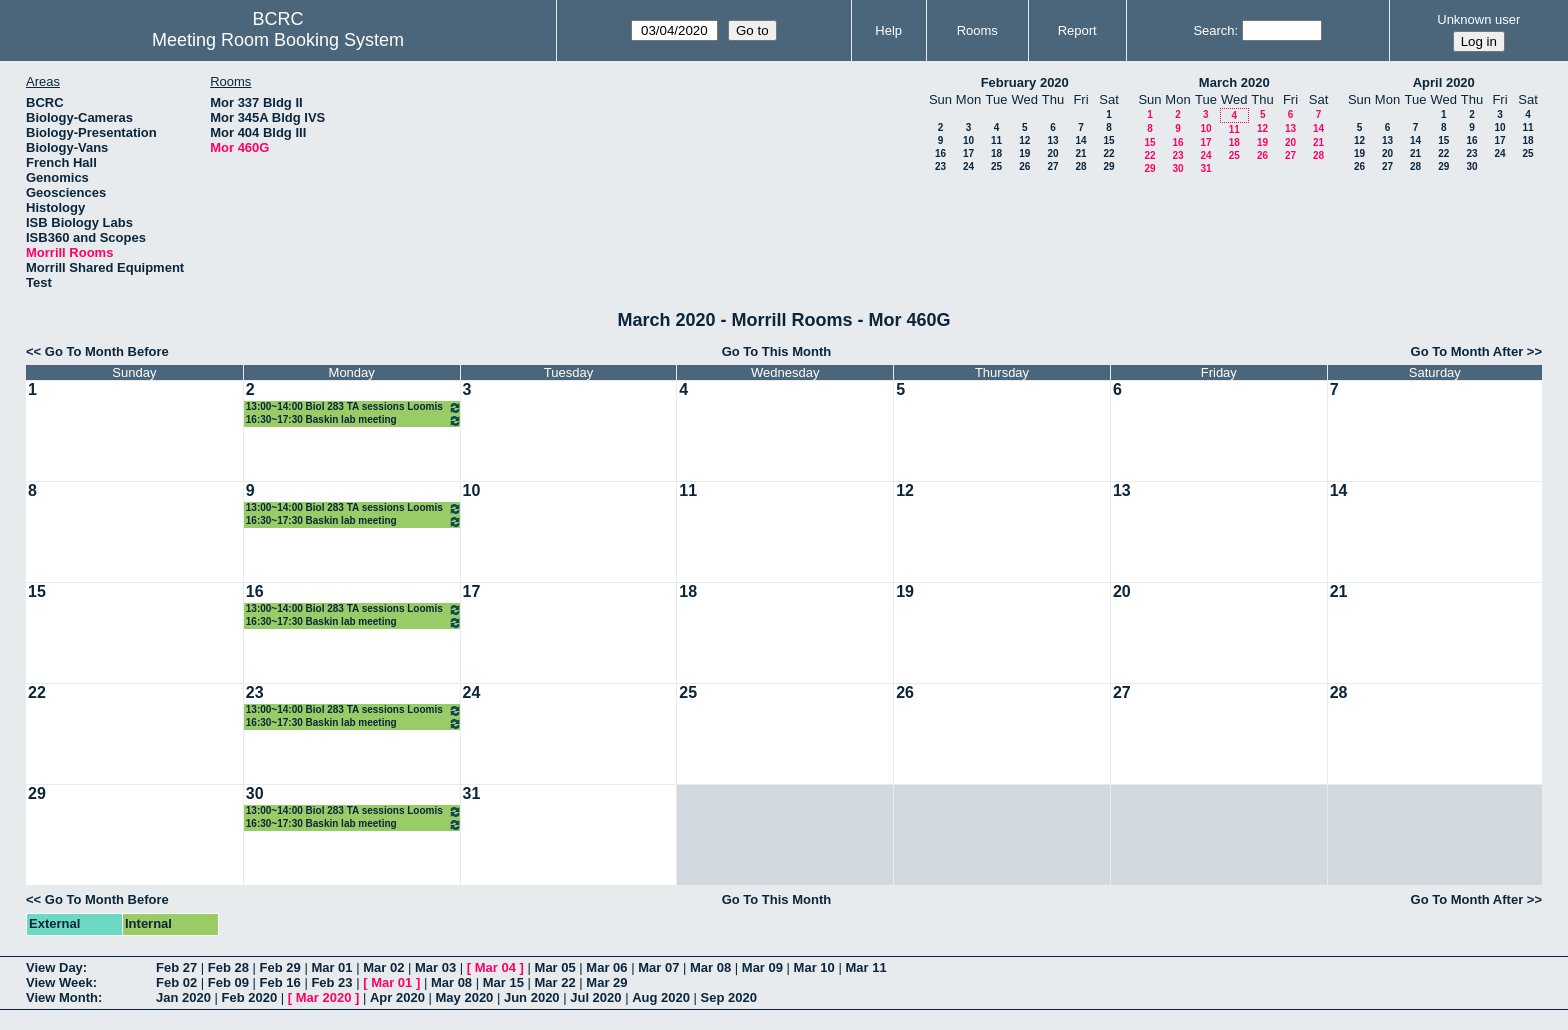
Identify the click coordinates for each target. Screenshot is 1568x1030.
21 (1080, 153)
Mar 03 (435, 967)
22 (1108, 153)
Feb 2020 (250, 997)
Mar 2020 (324, 997)
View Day (54, 967)
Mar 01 (331, 967)
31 (1205, 168)
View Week (59, 982)
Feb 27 (176, 967)
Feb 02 (176, 982)
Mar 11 (865, 967)
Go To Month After (1467, 351)
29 (1108, 166)
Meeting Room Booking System (278, 40)
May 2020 (465, 997)
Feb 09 (228, 982)
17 (968, 153)
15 (1108, 140)
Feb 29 (280, 967)
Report (1077, 30)
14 (1080, 140)
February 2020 (1025, 82)
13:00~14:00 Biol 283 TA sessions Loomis (354, 407)
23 (940, 166)
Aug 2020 (661, 997)
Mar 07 (658, 967)
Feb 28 (228, 967)
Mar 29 (606, 982)
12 (1024, 140)
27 (1052, 166)
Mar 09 (762, 967)
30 (1177, 168)
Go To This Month (777, 351)
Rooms (977, 30)
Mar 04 (495, 967)
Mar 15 (503, 982)
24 (968, 166)
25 (996, 166)
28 (1080, 166)
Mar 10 (814, 967)
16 (940, 153)
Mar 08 (710, 967)
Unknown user (1478, 19)
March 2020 (1234, 82)
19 (1024, 153)
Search (1213, 30)
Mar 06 (606, 967)
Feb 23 (331, 982)
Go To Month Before (107, 351)
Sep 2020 (729, 997)
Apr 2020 (397, 997)
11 (996, 140)
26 (1024, 166)
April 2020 (1444, 82)
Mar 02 (383, 967)
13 (1052, 140)
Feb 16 (280, 982)
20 (1052, 153)
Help (888, 30)
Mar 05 (555, 967)
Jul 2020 (595, 997)
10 (968, 140)
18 (996, 153)
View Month (62, 997)
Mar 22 (555, 982)
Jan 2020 (183, 997)
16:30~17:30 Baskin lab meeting (354, 420)
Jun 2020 (532, 997)
